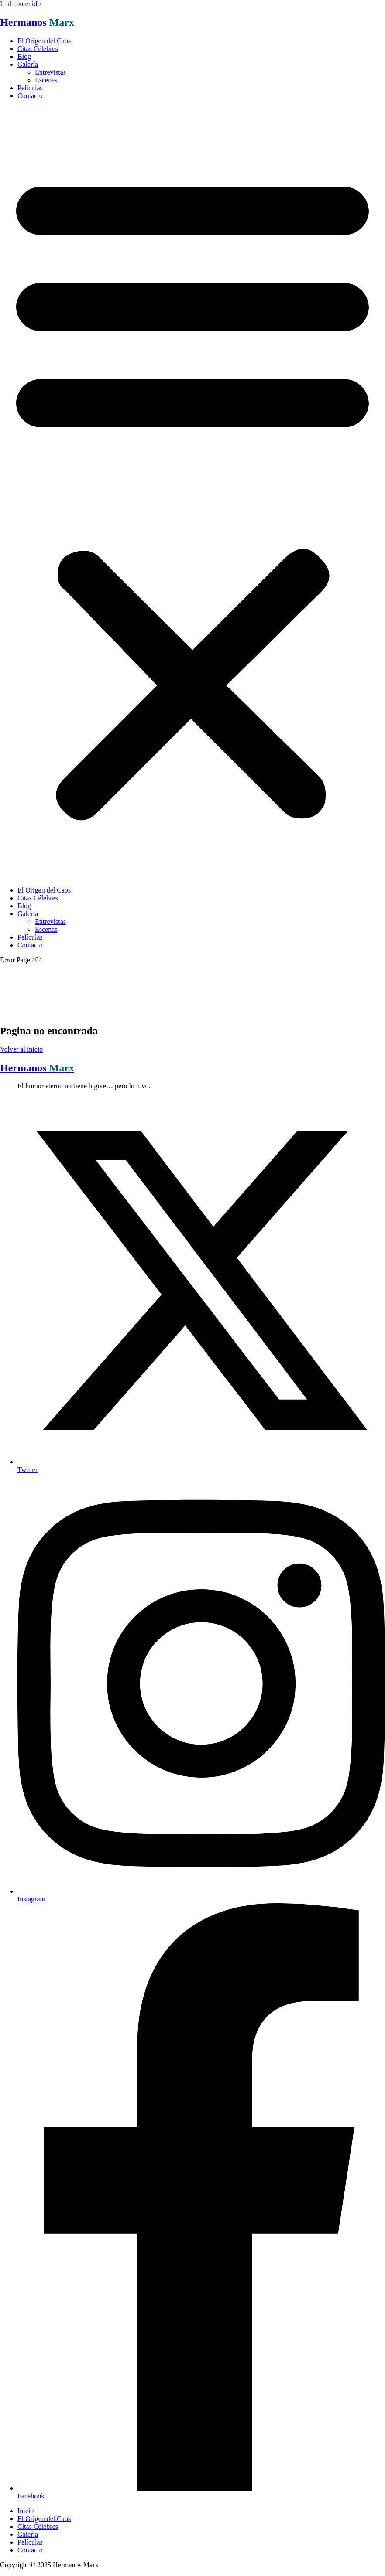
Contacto (30, 95)
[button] (192, 493)
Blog (24, 56)
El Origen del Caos (44, 40)
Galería (27, 64)
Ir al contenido (20, 3)
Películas (30, 88)
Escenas (46, 80)
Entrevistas (50, 72)
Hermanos (37, 22)
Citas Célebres (37, 48)
